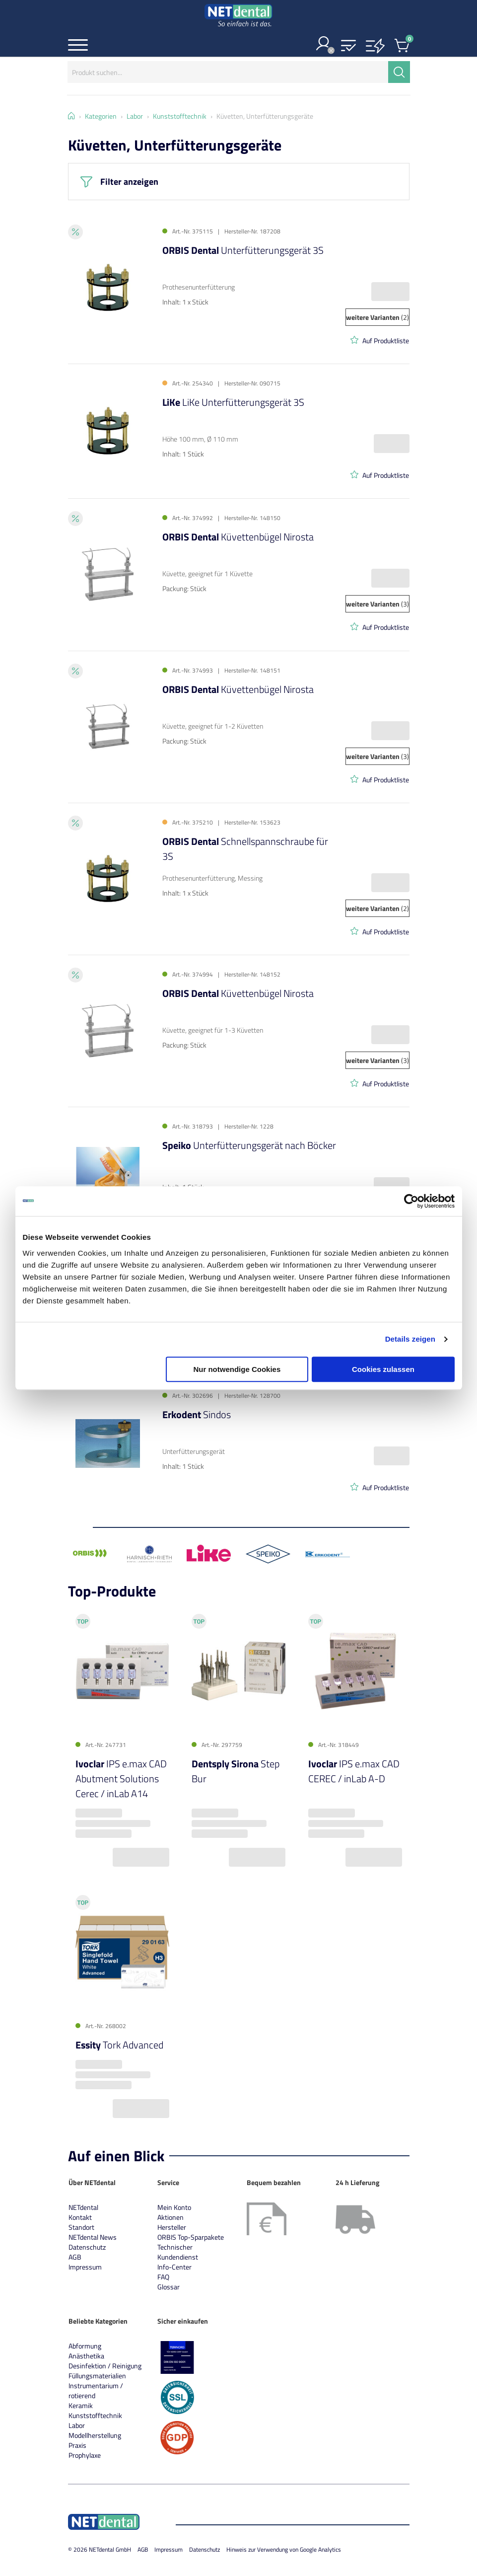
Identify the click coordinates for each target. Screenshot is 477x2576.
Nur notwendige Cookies (236, 1369)
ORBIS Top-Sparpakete (190, 2237)
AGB (74, 2257)
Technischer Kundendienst (177, 2252)
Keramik (80, 2405)
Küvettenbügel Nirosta (238, 537)
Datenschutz (87, 2247)
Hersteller (171, 2227)
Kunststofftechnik (95, 2415)
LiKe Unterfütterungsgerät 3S (233, 402)
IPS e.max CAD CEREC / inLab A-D (354, 1771)
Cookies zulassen (383, 1369)
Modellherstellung (94, 2435)
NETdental (83, 2207)
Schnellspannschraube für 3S (245, 848)
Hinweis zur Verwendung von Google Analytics (283, 2549)
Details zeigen (410, 1339)
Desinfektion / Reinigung (104, 2365)
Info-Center (174, 2267)
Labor (76, 2425)
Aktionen (170, 2217)
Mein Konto (174, 2207)
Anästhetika (86, 2355)
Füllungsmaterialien (97, 2375)
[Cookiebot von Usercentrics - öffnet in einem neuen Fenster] (411, 1201)
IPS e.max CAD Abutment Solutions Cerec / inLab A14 (121, 1779)
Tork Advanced (119, 2044)
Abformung (84, 2346)
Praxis (77, 2445)
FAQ (163, 2277)
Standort (81, 2227)
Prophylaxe (84, 2455)
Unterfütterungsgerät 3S (243, 250)
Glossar (168, 2286)
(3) (377, 604)
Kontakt (80, 2217)
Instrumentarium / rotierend (95, 2390)
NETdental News (92, 2237)
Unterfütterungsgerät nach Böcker (249, 1145)
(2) (377, 317)
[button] (348, 46)
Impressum (85, 2267)
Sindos (196, 1414)
